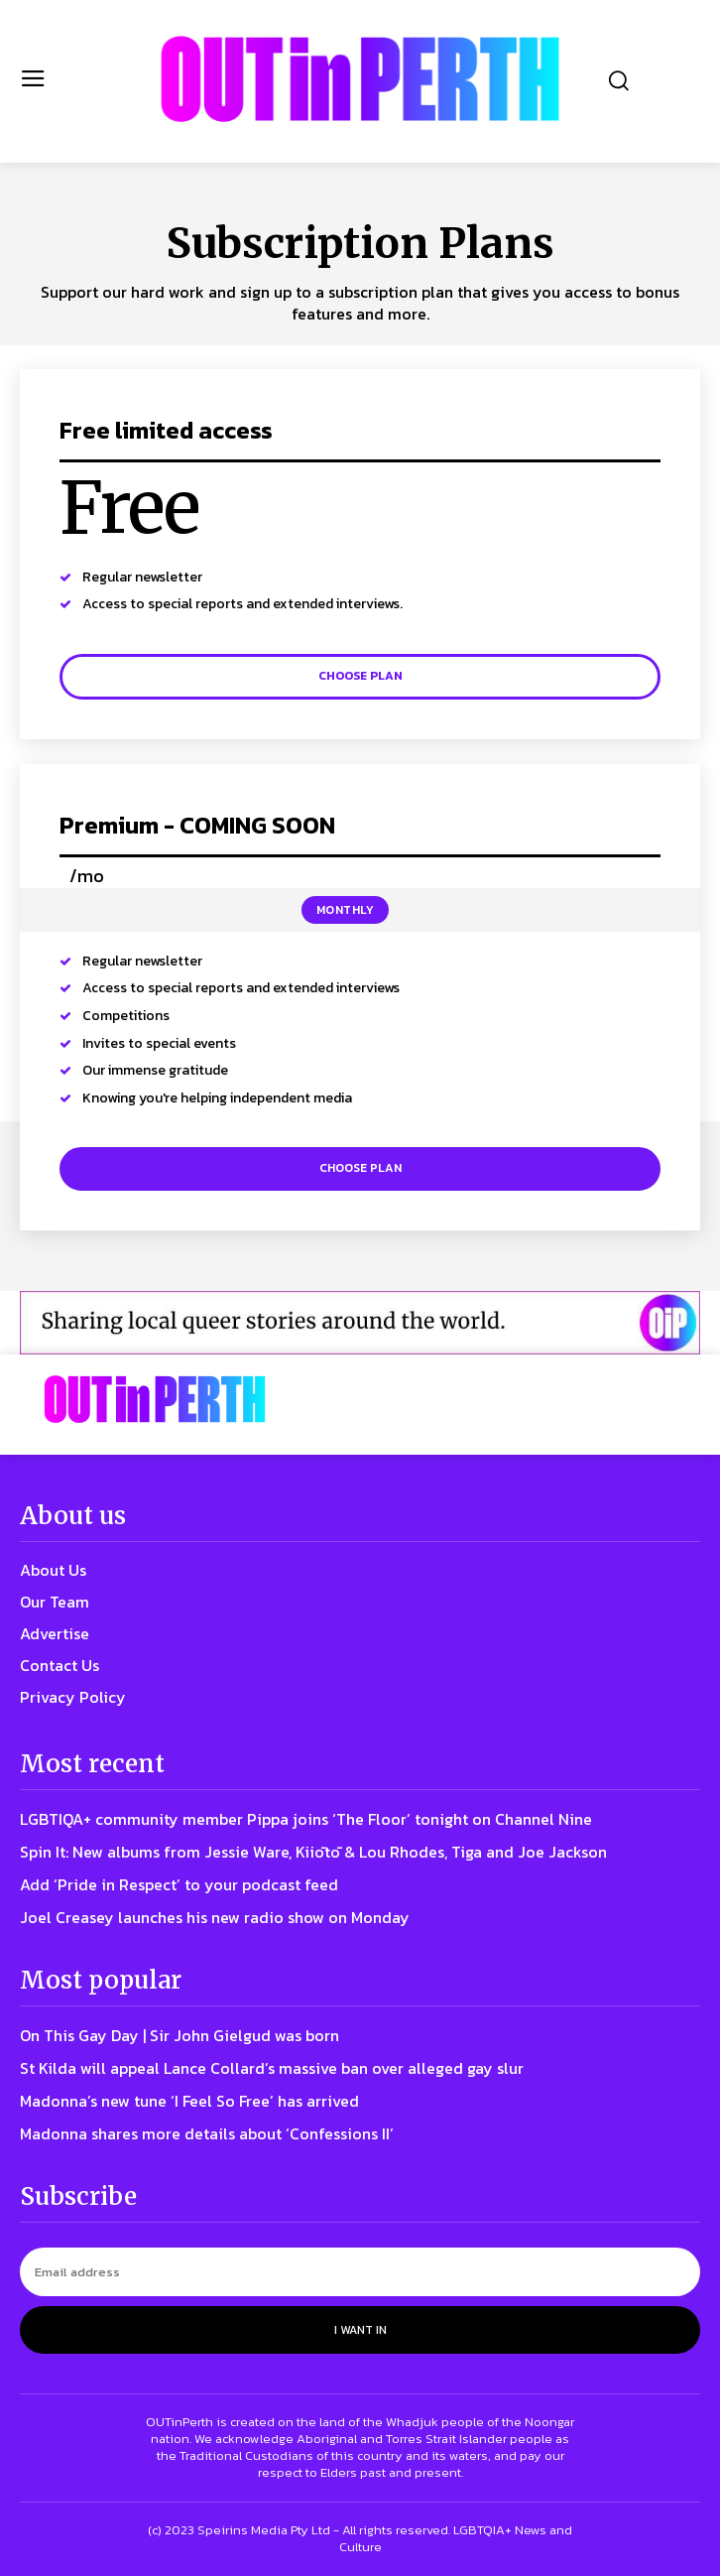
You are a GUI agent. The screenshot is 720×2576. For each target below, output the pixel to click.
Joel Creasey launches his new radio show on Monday (215, 1917)
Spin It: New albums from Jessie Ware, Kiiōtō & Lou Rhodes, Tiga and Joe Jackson (313, 1852)
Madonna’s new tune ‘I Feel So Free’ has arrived (189, 2101)
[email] (360, 2272)
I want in (360, 2330)
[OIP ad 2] (360, 1322)
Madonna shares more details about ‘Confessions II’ (207, 2133)
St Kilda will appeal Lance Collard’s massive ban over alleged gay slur (272, 2068)
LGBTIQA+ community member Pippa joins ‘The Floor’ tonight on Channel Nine (306, 1819)
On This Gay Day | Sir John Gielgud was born (179, 2035)
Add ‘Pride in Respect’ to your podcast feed (179, 1884)
